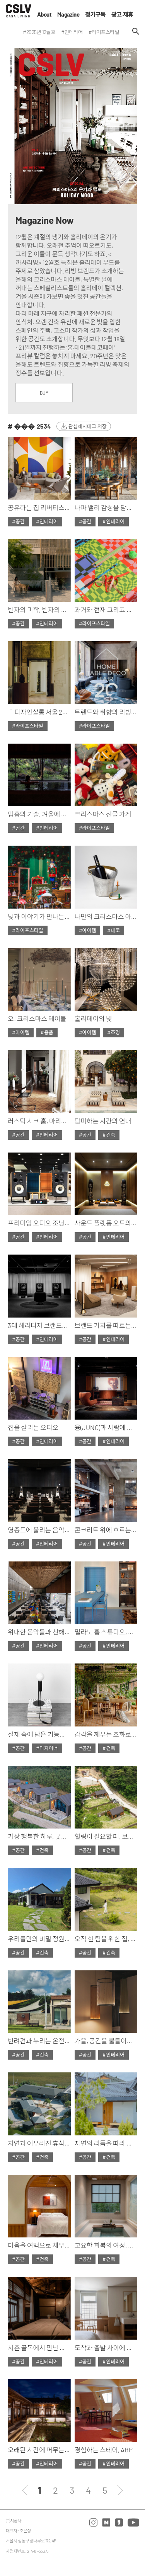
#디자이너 (47, 1748)
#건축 (108, 1135)
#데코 (113, 930)
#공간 (18, 521)
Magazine (68, 14)
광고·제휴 (122, 14)
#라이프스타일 (94, 623)
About (44, 14)
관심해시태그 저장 (87, 426)
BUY (44, 392)
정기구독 (95, 14)
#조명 (113, 1032)
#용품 (47, 1032)
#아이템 (87, 930)
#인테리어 (47, 521)
